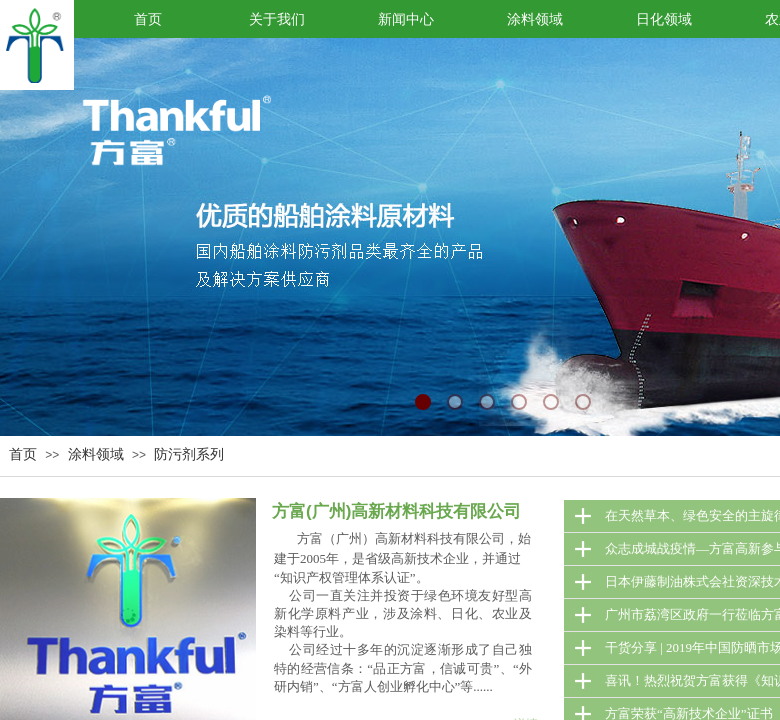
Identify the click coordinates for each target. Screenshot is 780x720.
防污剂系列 (189, 454)
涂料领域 (96, 454)
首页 (23, 454)
